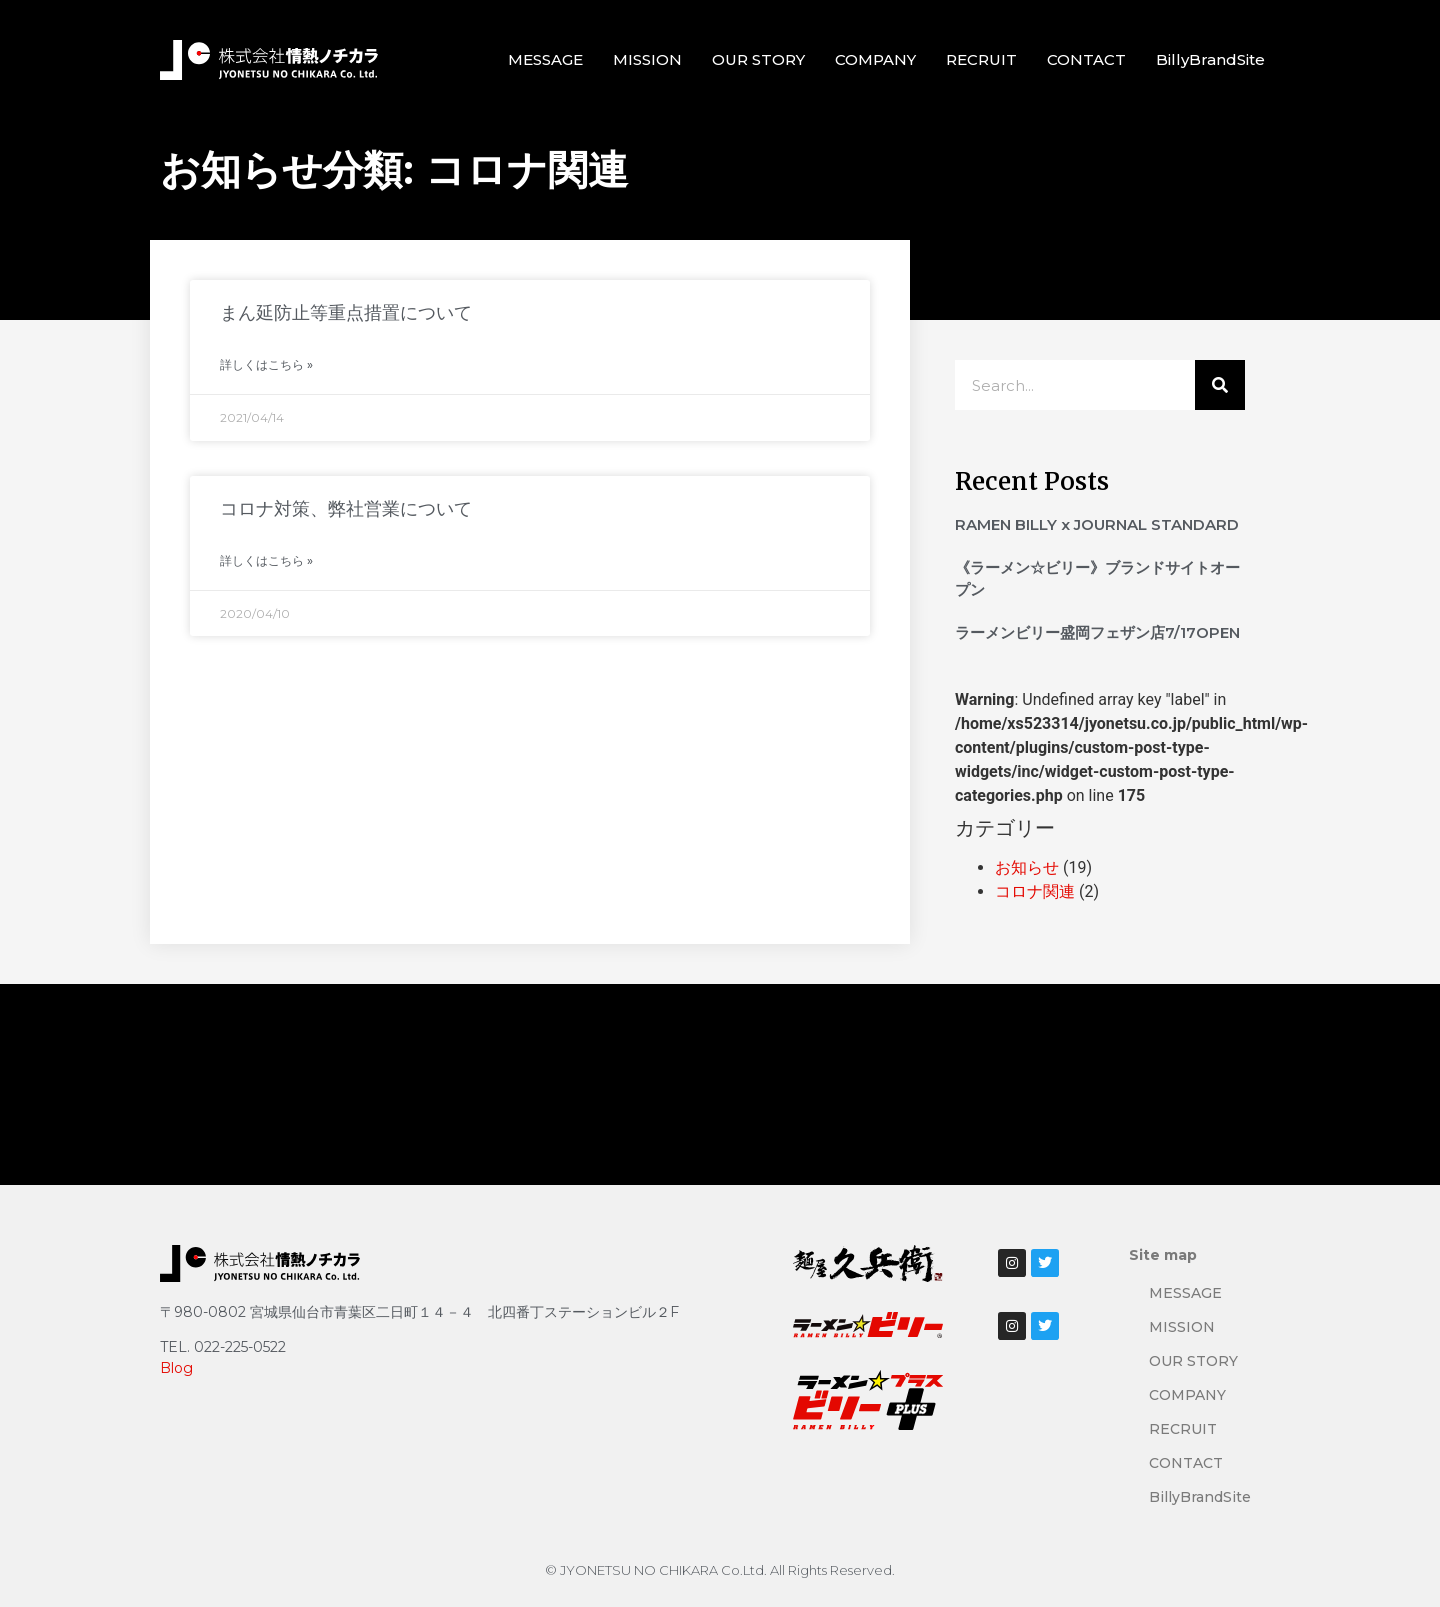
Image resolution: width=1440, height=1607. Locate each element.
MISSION (647, 59)
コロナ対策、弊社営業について (346, 509)
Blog (176, 1368)
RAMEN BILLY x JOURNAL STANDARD (1097, 524)
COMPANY (875, 59)
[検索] (1220, 385)
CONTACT (1086, 59)
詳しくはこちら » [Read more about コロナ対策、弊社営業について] (266, 560)
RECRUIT (981, 59)
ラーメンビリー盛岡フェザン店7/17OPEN (1097, 632)
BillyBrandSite (1210, 59)
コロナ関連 (1035, 891)
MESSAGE (545, 59)
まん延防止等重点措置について (346, 313)
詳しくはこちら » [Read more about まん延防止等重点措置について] (266, 364)
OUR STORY (758, 59)
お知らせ (1027, 867)
